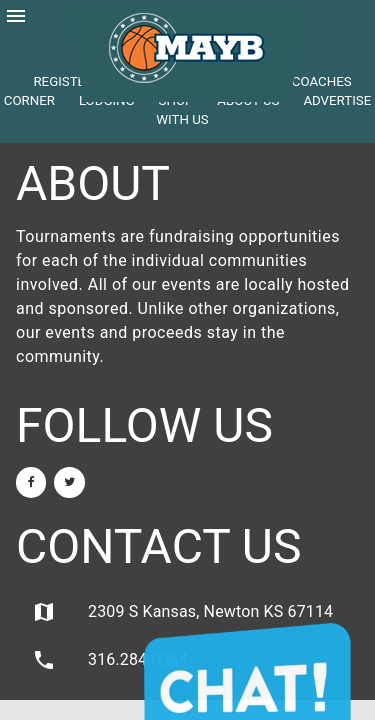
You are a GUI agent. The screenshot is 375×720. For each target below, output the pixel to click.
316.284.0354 (110, 660)
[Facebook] (31, 482)
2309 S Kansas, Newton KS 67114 (182, 612)
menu (16, 16)
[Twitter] (69, 482)
